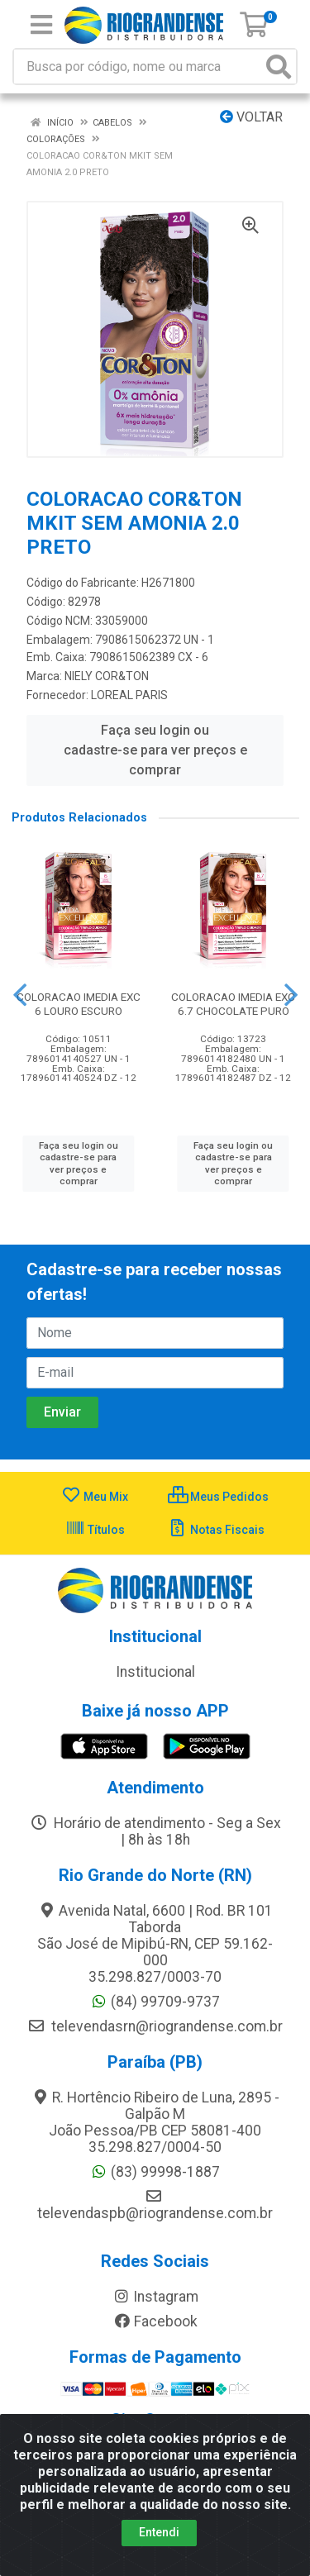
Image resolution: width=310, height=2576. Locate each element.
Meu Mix (94, 1496)
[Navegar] (20, 995)
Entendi (159, 2532)
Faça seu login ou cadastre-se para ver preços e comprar (155, 750)
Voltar (251, 117)
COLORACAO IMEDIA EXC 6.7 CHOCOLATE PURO (233, 1003)
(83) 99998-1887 (155, 2172)
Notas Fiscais (216, 1529)
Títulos (95, 1529)
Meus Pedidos (218, 1496)
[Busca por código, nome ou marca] (138, 66)
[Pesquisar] (278, 66)
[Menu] (41, 25)
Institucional (155, 1672)
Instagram (155, 2296)
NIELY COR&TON (106, 676)
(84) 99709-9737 (155, 2001)
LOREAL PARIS (129, 695)
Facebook (155, 2321)
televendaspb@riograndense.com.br (155, 2204)
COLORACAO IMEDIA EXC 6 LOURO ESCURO (79, 1003)
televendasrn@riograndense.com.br (155, 2026)
